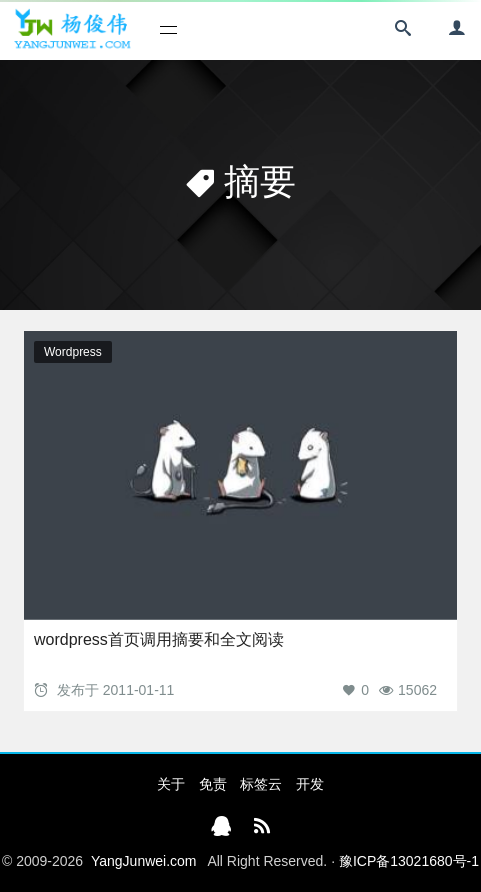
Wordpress (73, 352)
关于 (171, 784)
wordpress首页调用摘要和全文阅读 (159, 639)
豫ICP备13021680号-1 (409, 861)
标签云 (261, 784)
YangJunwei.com (144, 861)
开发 (310, 784)
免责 (213, 784)
